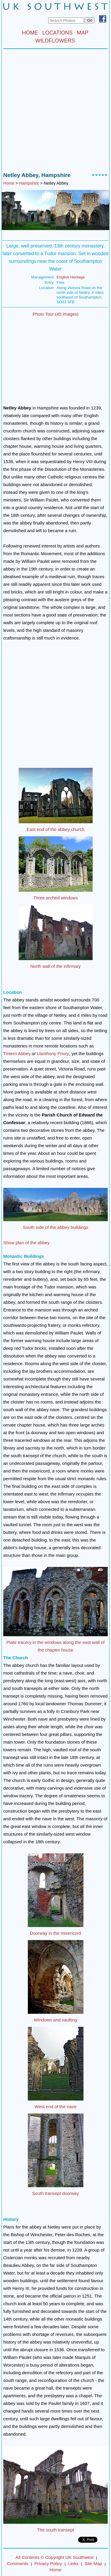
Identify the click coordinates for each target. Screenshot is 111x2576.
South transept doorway (55, 2193)
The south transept (55, 2529)
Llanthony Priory (53, 1053)
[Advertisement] (55, 112)
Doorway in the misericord (55, 1933)
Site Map (93, 2563)
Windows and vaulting (55, 2019)
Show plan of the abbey (26, 1242)
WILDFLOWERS (55, 41)
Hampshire (29, 183)
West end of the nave (55, 2106)
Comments (17, 2563)
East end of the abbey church (55, 829)
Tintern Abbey (16, 1053)
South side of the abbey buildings (55, 1227)
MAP (83, 33)
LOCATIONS (57, 33)
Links (73, 2563)
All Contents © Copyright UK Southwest (54, 2557)
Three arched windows (55, 897)
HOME (30, 33)
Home (8, 183)
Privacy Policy (48, 2563)
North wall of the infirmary (55, 966)
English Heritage (71, 277)
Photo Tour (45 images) (56, 314)
